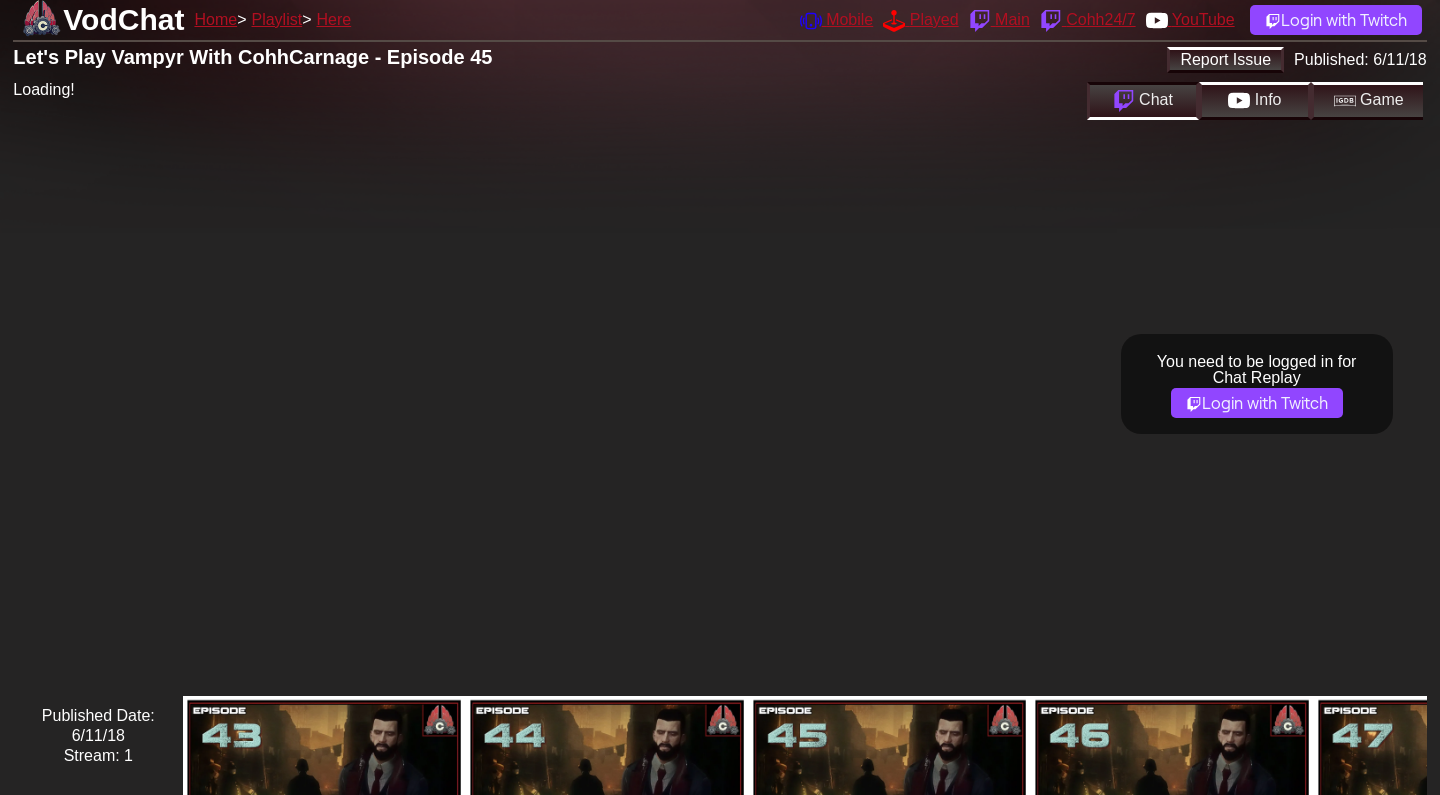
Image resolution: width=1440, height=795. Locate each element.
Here (334, 19)
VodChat (123, 19)
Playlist (276, 19)
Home (215, 19)
